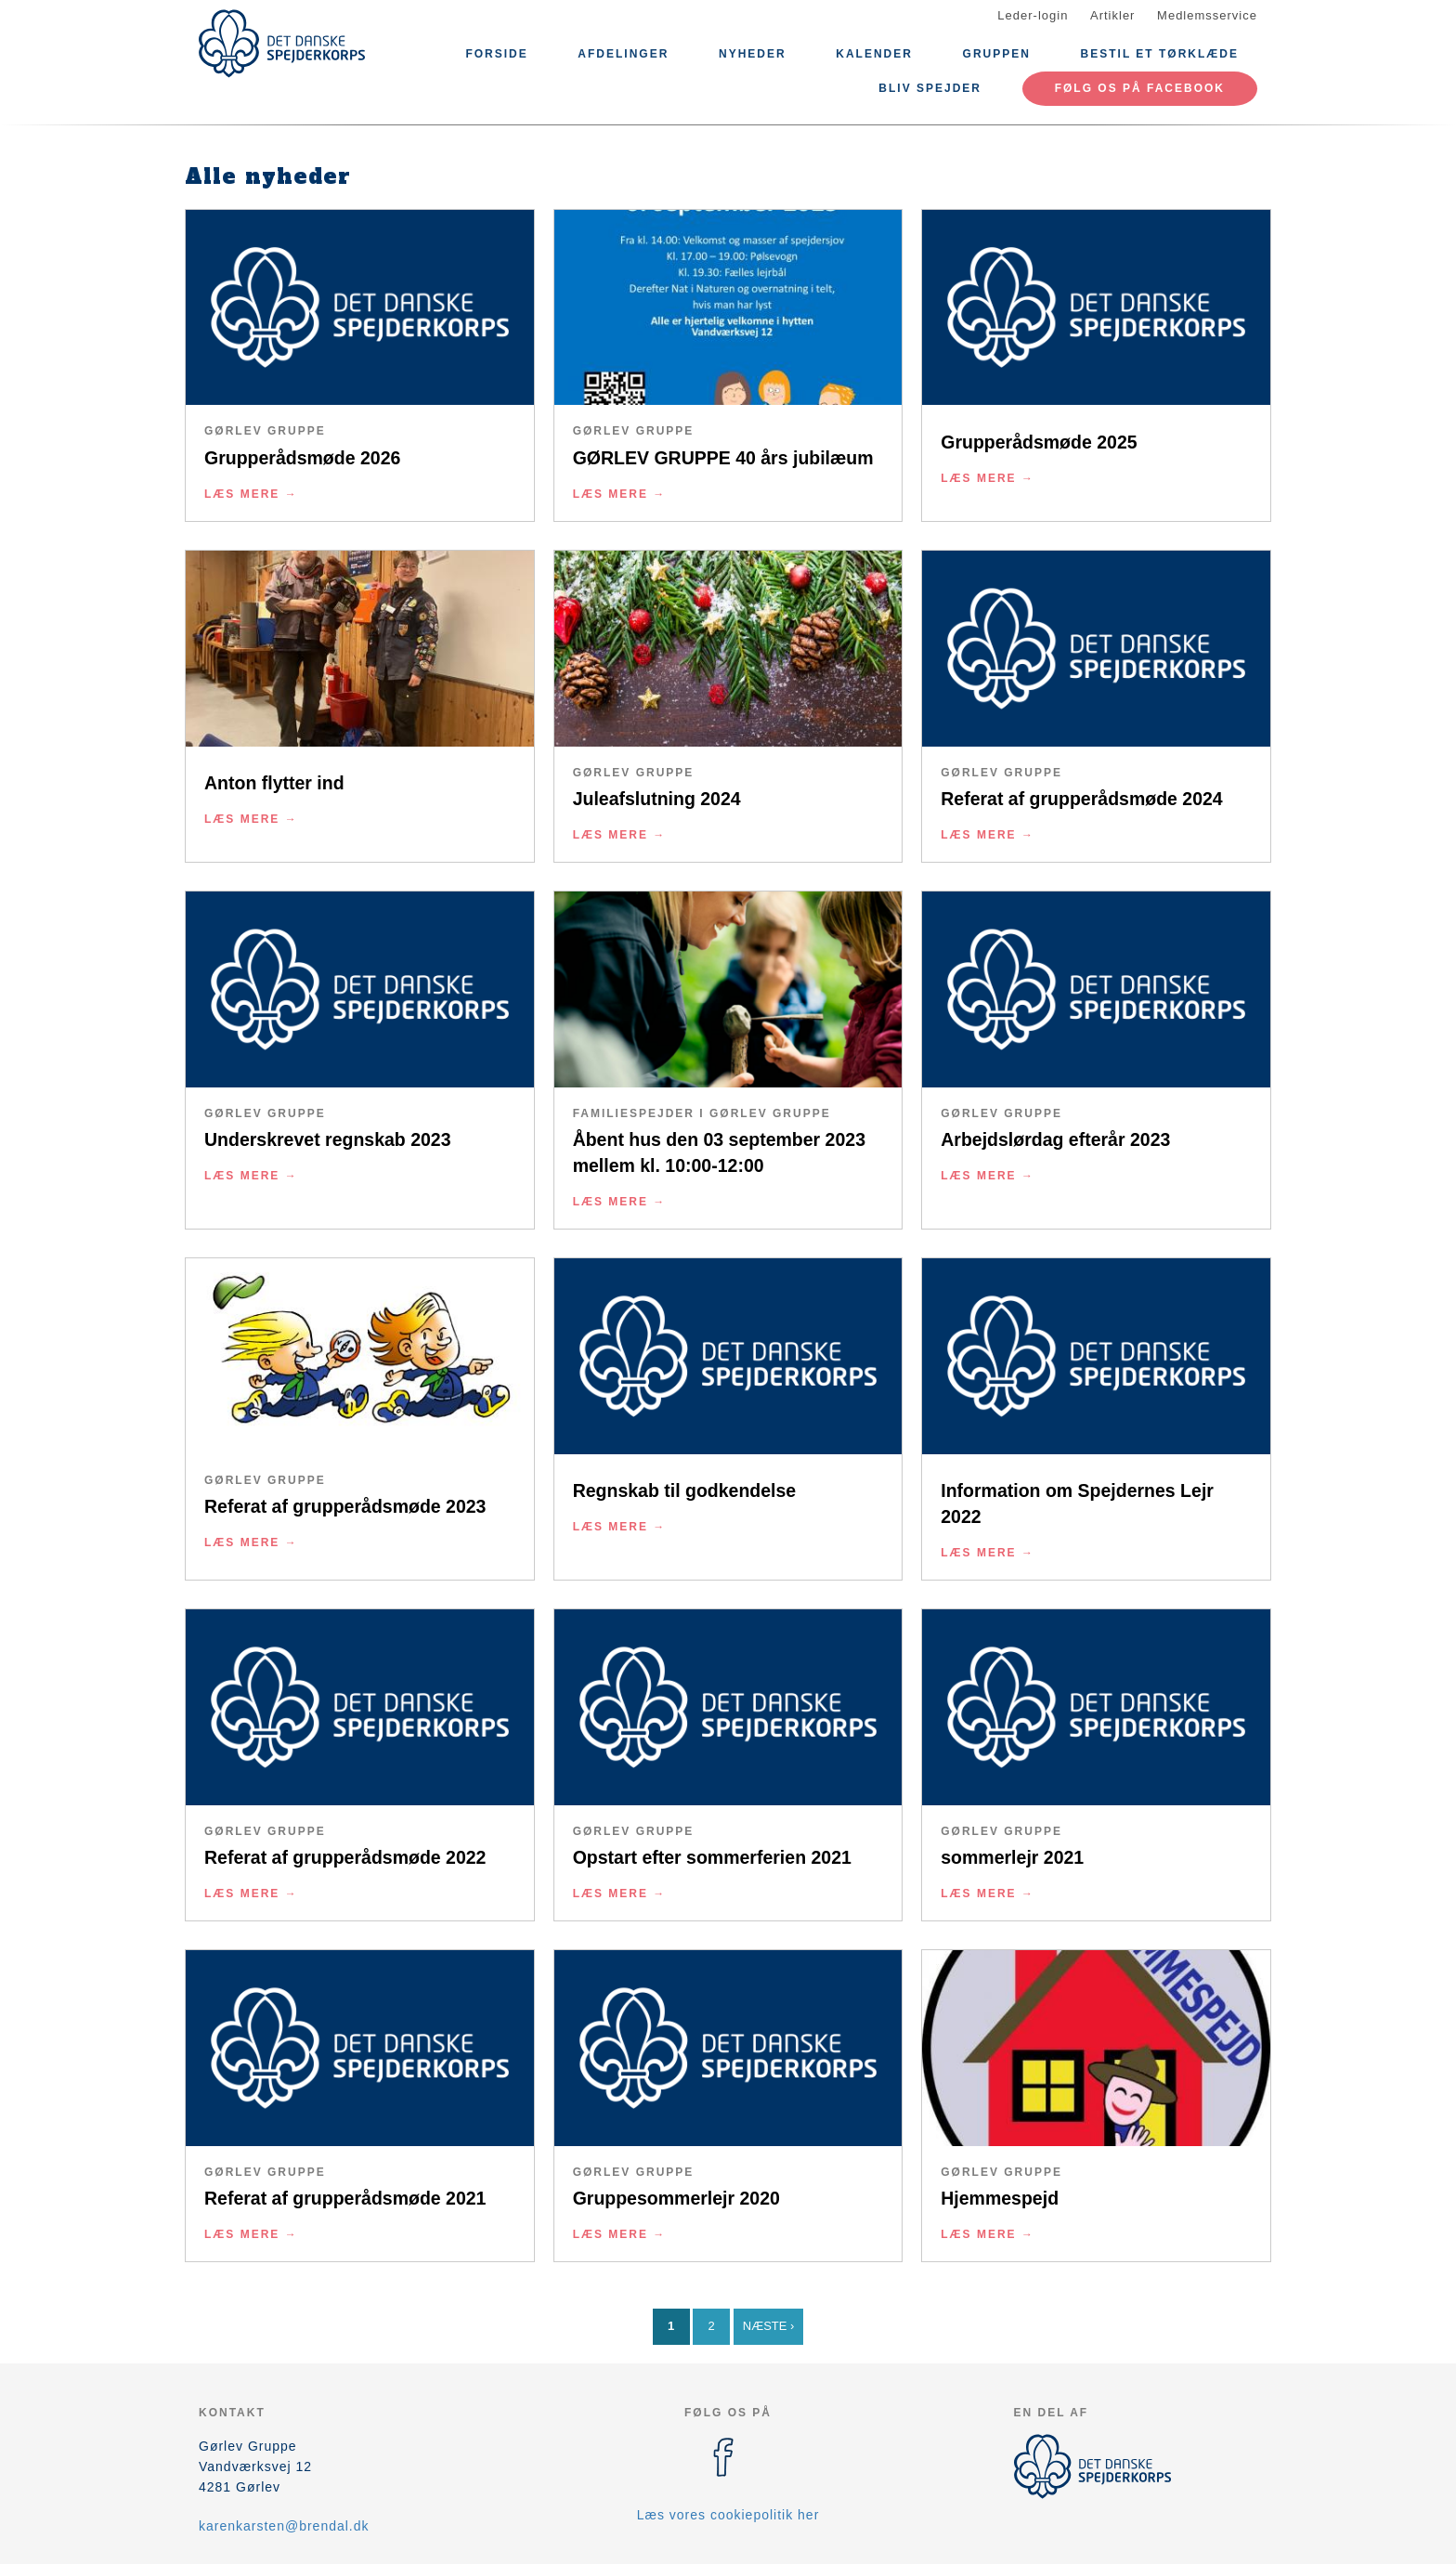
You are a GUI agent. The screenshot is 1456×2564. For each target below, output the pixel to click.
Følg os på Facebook (1140, 88)
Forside (496, 53)
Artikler (1112, 15)
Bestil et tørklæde (1160, 53)
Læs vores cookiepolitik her (728, 2514)
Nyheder (752, 53)
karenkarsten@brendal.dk (284, 2525)
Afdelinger (623, 53)
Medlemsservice (1207, 15)
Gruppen (997, 53)
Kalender (874, 53)
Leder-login (1032, 15)
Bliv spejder (930, 88)
